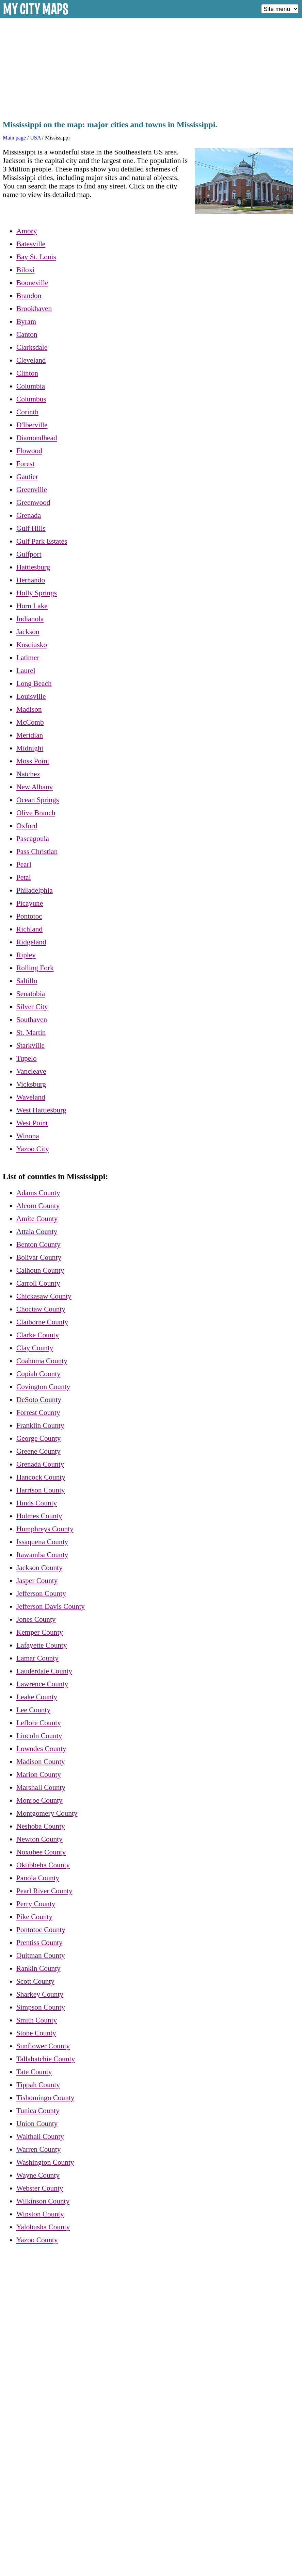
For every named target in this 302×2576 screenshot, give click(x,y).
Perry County (35, 1904)
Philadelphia (34, 890)
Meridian (29, 735)
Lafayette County (41, 1645)
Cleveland (31, 360)
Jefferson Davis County (50, 1606)
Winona (27, 1136)
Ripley (26, 955)
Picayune (29, 903)
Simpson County (40, 2007)
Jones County (36, 1619)
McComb (30, 722)
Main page (14, 138)
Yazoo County (37, 2240)
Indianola (30, 619)
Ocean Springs (37, 800)
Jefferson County (41, 1593)
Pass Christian (37, 851)
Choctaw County (40, 1309)
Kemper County (39, 1632)
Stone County (36, 2033)
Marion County (38, 1774)
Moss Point (32, 761)
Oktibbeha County (43, 1865)
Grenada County (40, 1464)
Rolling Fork (35, 968)
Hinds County (36, 1503)
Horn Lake (32, 606)
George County (38, 1438)
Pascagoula (32, 839)
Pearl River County (44, 1891)
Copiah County (38, 1374)
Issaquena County (42, 1542)
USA (35, 138)
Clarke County (37, 1335)
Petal (23, 877)
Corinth (27, 412)
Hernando (30, 580)
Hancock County (40, 1477)
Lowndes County (41, 1749)
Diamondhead (36, 438)
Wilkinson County (42, 2201)
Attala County (36, 1231)
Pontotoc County (40, 1930)
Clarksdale (31, 347)
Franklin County (40, 1425)
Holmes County (39, 1516)
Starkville (30, 1045)
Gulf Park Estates (41, 541)
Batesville (30, 244)
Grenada (28, 515)
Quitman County (40, 1955)
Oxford (26, 826)
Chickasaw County (43, 1296)
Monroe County (39, 1800)
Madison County (40, 1761)
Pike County (34, 1917)
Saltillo (26, 981)
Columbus (31, 399)
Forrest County (38, 1412)
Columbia (30, 386)
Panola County (37, 1878)
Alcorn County (38, 1206)
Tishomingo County (45, 2098)
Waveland (30, 1097)
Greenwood (33, 502)
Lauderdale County (44, 1671)
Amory (26, 231)
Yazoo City (32, 1149)
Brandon (28, 296)
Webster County (39, 2188)
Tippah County (38, 2085)
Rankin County (38, 1968)
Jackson (27, 632)
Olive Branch (35, 813)
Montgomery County (47, 1813)
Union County (37, 2123)
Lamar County (37, 1658)
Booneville (32, 283)
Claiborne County (42, 1322)
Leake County (36, 1697)
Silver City (32, 1007)
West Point (32, 1123)
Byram (26, 321)
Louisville (31, 696)
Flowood (29, 451)
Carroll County (38, 1283)
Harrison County (40, 1490)
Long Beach (34, 683)
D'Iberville (32, 425)
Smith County (36, 2020)
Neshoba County (40, 1826)
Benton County (38, 1244)
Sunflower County (43, 2046)
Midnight (29, 748)
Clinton (27, 373)
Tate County (34, 2072)
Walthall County (40, 2136)
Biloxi (25, 270)
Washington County (45, 2162)
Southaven (31, 1019)
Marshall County (40, 1787)
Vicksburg (31, 1084)
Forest (25, 464)
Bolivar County (38, 1257)
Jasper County (37, 1580)
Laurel (25, 670)
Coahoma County (41, 1361)
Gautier (27, 477)
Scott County (35, 1981)
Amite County (37, 1219)
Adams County (38, 1193)
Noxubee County (41, 1852)
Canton (26, 334)
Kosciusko (31, 645)
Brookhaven (34, 308)
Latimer (27, 658)
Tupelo (26, 1058)
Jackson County (39, 1568)
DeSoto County (38, 1400)
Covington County (43, 1387)
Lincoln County (39, 1736)
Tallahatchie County (45, 2059)
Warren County (38, 2149)
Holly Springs (36, 593)
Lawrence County (42, 1684)
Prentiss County (39, 1942)
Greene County (38, 1451)
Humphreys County (45, 1529)
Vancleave (31, 1071)
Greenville (31, 489)
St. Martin (31, 1032)
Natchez (28, 774)
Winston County (40, 2214)
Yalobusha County (43, 2227)
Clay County (34, 1348)
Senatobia (30, 994)
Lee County (33, 1710)
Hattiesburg (33, 567)
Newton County (39, 1839)
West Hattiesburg (41, 1110)
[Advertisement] (151, 67)
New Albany (34, 787)
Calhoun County (40, 1270)
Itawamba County (42, 1555)
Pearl (23, 864)
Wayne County (38, 2175)
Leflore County (38, 1723)
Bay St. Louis (36, 257)
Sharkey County (39, 1994)
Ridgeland (31, 942)
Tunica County (38, 2111)
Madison (29, 709)
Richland (29, 929)
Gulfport (28, 554)
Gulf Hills (31, 528)
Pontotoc (29, 916)
